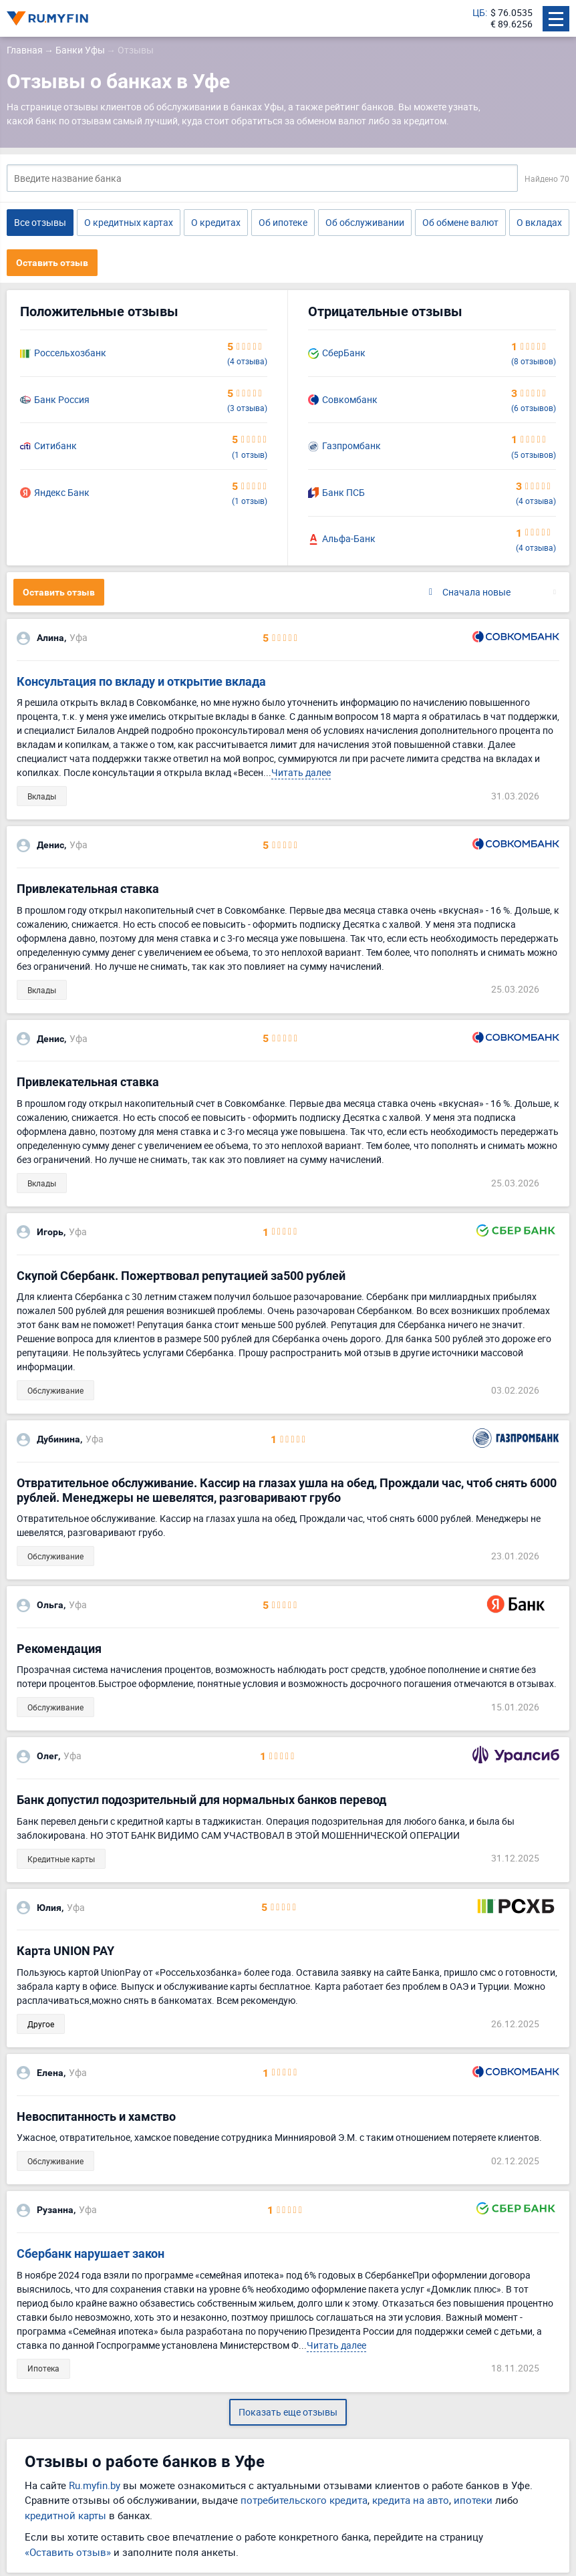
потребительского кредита (304, 2499)
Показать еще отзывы (288, 2412)
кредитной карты (65, 2515)
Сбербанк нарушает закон (90, 2253)
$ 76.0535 (511, 13)
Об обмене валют (460, 222)
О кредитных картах (128, 222)
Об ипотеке (283, 222)
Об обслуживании (364, 222)
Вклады (41, 796)
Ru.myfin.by (94, 2485)
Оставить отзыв (52, 262)
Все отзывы (40, 222)
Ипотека (43, 2368)
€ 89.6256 (511, 24)
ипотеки (473, 2499)
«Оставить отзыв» (68, 2552)
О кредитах (216, 222)
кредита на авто (410, 2499)
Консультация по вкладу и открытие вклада (141, 681)
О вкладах (539, 222)
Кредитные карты (61, 1858)
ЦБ (478, 13)
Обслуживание (55, 1390)
